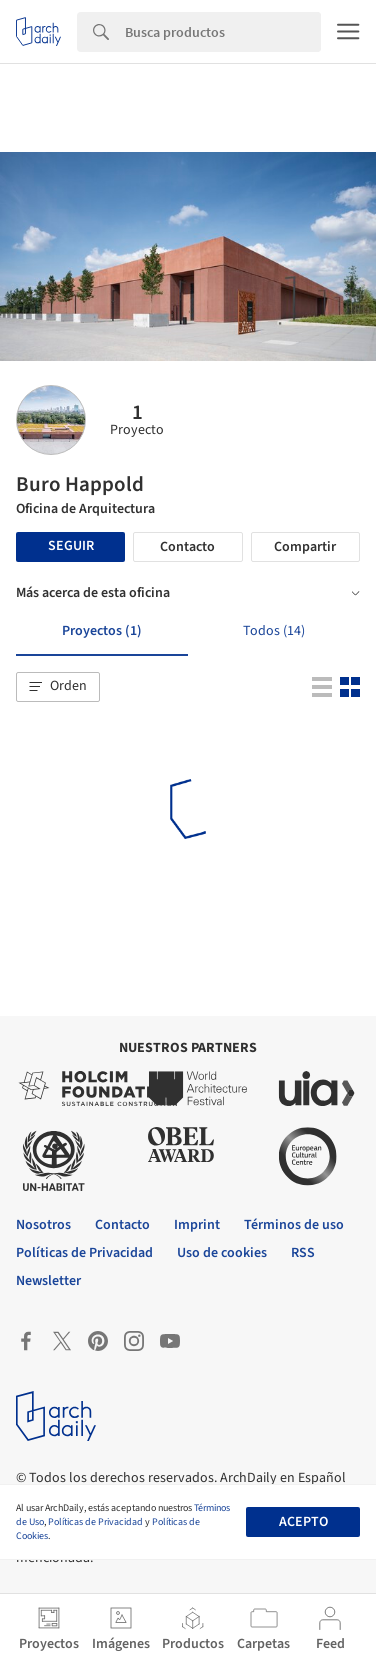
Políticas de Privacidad (95, 1522)
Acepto (303, 1522)
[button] (58, 687)
